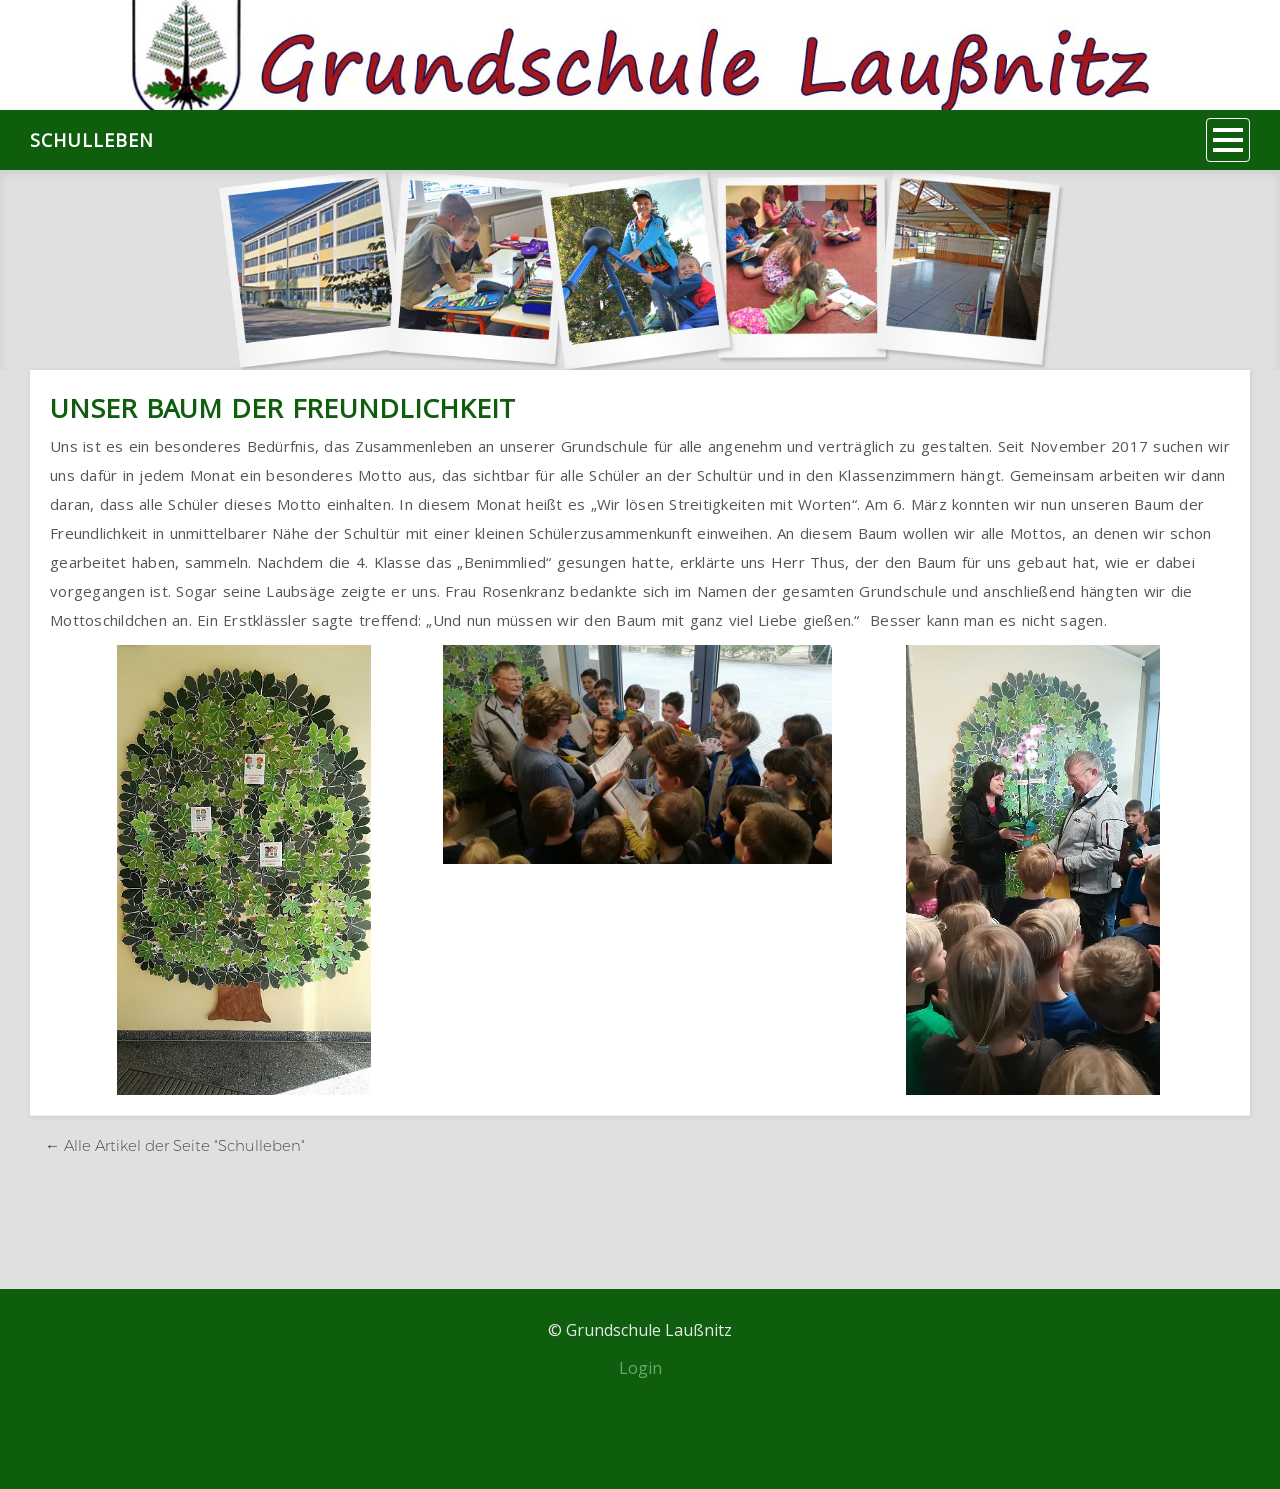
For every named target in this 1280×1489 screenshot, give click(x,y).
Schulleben (92, 140)
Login (640, 1368)
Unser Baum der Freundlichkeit (282, 408)
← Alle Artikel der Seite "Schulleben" (175, 1145)
